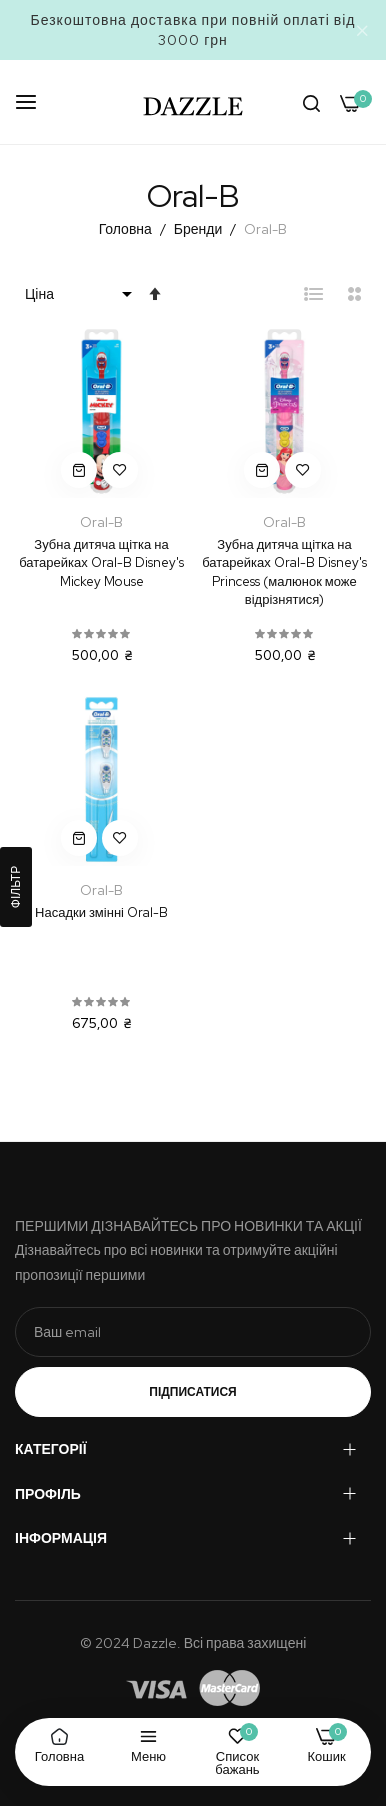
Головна (127, 229)
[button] (120, 470)
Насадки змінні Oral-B (101, 912)
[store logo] (193, 102)
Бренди (199, 229)
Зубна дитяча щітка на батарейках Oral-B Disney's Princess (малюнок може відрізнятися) (284, 572)
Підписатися (192, 1392)
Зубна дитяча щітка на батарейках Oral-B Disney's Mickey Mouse (101, 562)
